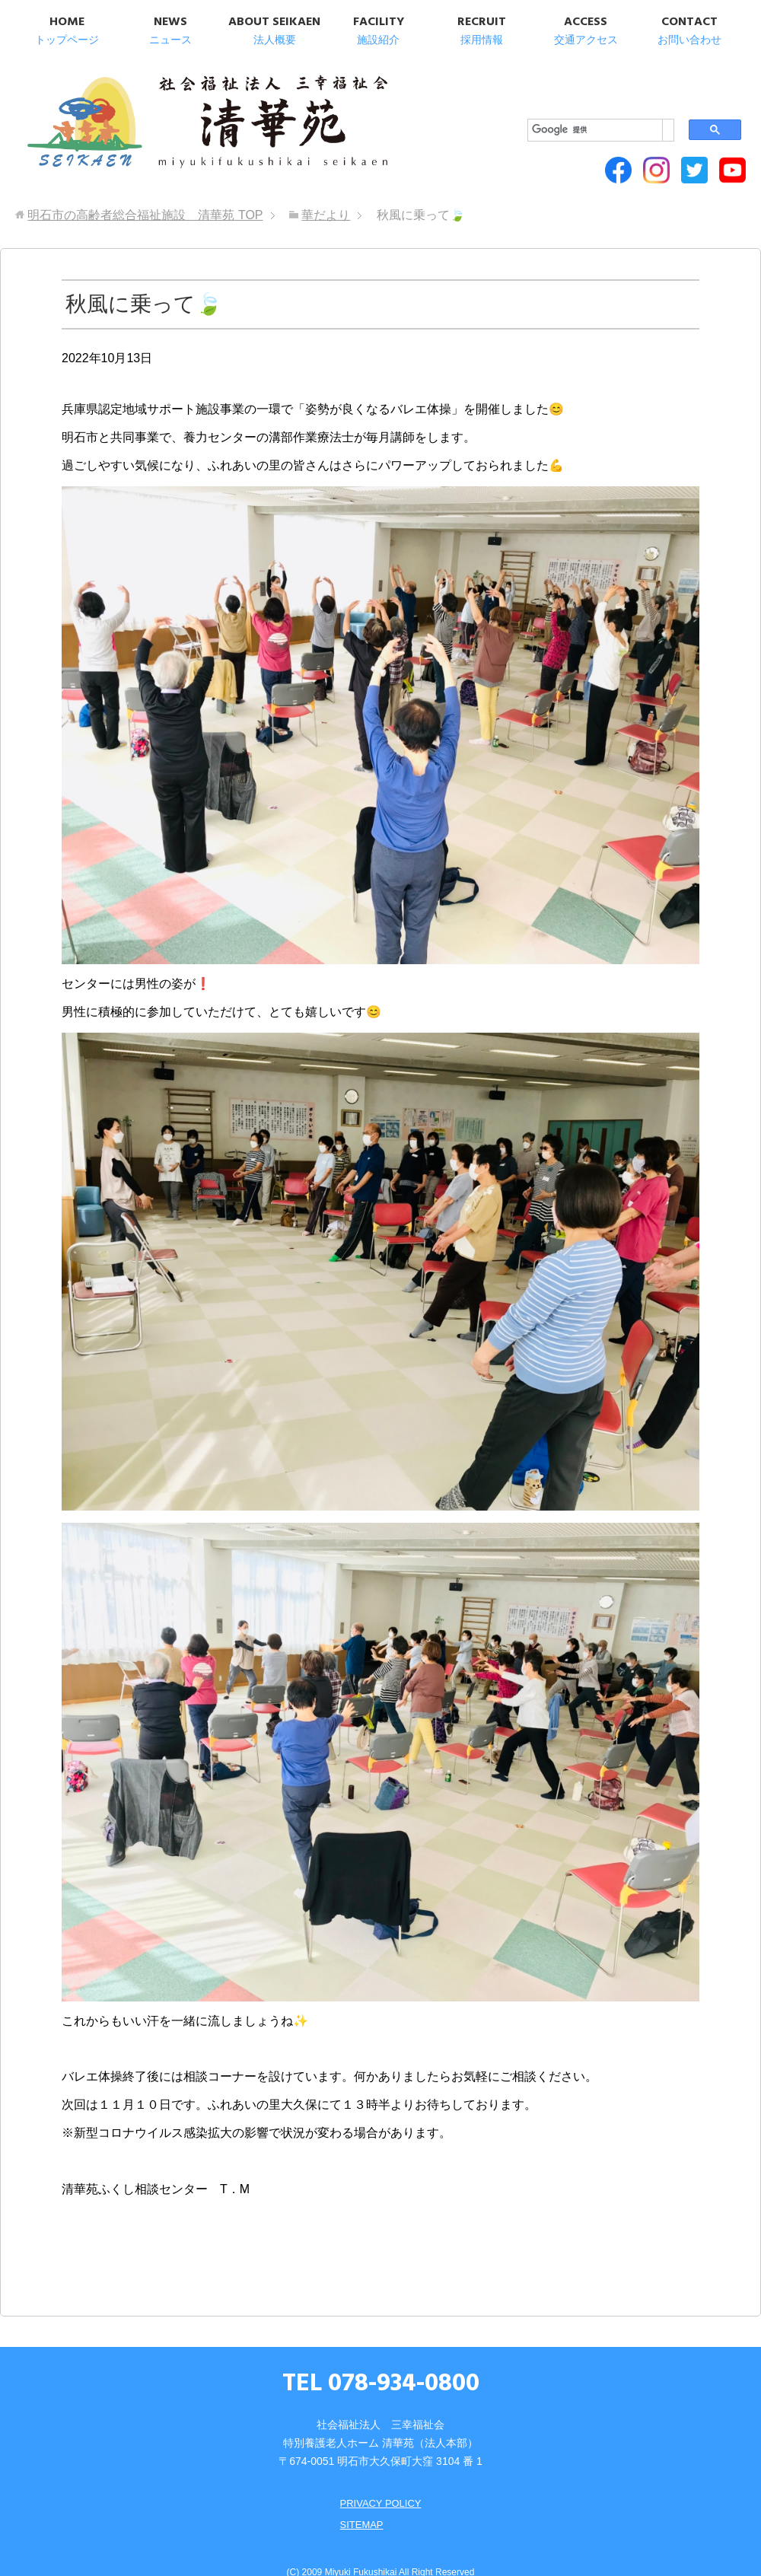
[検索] (575, 84)
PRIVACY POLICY (380, 2479)
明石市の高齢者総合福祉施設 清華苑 (173, 114)
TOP (145, 191)
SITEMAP (359, 2501)
